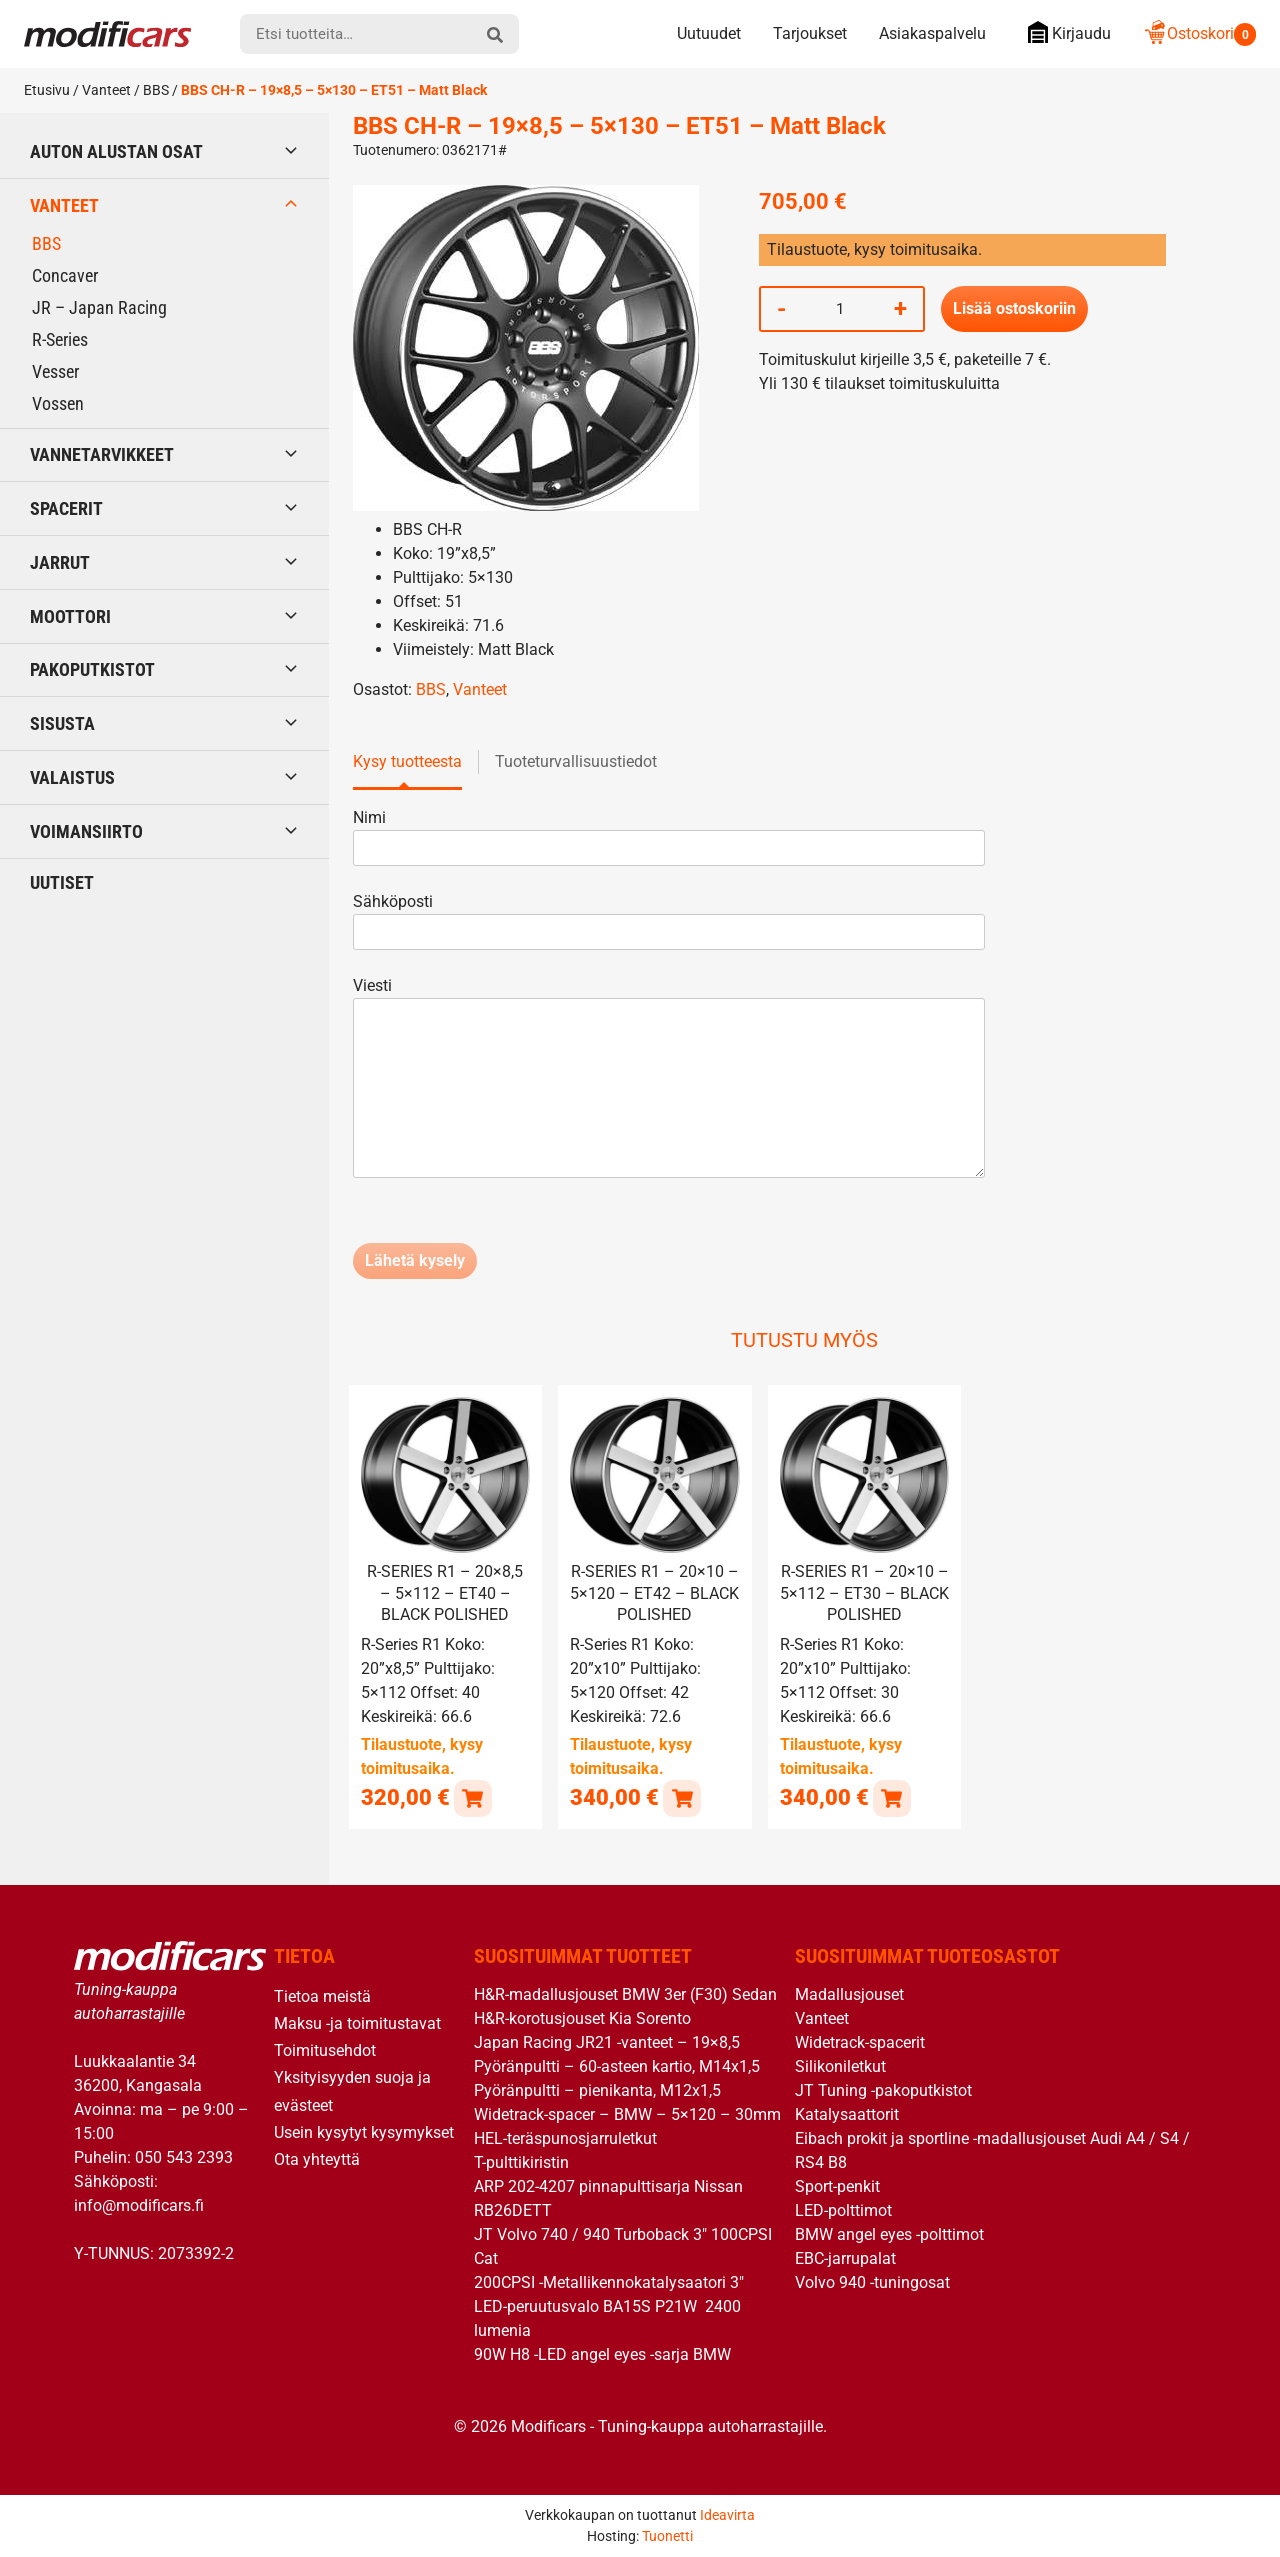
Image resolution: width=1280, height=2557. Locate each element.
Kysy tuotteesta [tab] (407, 761)
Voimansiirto (86, 831)
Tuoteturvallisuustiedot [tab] (576, 761)
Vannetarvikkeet (102, 454)
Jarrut (60, 562)
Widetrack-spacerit (860, 2041)
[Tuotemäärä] (840, 309)
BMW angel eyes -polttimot (889, 2233)
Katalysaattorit (847, 2113)
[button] (472, 1796)
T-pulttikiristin (521, 2161)
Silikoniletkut (840, 2065)
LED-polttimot (843, 2209)
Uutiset (62, 882)
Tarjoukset (810, 33)
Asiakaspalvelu (932, 33)
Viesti (669, 1079)
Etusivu (47, 90)
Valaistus (72, 777)
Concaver (65, 275)
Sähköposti (669, 916)
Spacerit (66, 508)
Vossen (58, 403)
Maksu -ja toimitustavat (357, 2022)
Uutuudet (709, 33)
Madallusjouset (849, 1993)
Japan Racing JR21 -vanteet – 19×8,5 (607, 2041)
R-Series (60, 339)
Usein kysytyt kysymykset (364, 2131)
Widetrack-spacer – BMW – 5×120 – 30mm (627, 2113)
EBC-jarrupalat (845, 2257)
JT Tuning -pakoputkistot (883, 2089)
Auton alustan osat (116, 151)
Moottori (70, 616)
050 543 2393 (184, 2156)
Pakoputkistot (92, 669)
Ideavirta (727, 2514)
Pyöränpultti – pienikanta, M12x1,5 (597, 2089)
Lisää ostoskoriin (1014, 308)
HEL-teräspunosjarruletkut (565, 2137)
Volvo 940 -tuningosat (872, 2281)
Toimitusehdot (325, 2049)
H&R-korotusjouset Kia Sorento (582, 2017)
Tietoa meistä (322, 1995)
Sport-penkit (837, 2185)
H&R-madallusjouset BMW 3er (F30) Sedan (625, 1993)
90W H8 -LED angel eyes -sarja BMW (602, 2353)
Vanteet (106, 90)
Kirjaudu (1064, 32)
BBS (156, 90)
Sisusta (62, 723)
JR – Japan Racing (99, 307)
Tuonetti (667, 2535)
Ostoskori (1199, 33)
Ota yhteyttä (317, 2158)
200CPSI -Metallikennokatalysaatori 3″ (609, 2281)
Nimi (669, 832)
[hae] (495, 34)
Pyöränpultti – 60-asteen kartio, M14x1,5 (617, 2065)
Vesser (55, 371)
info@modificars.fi (139, 2204)
